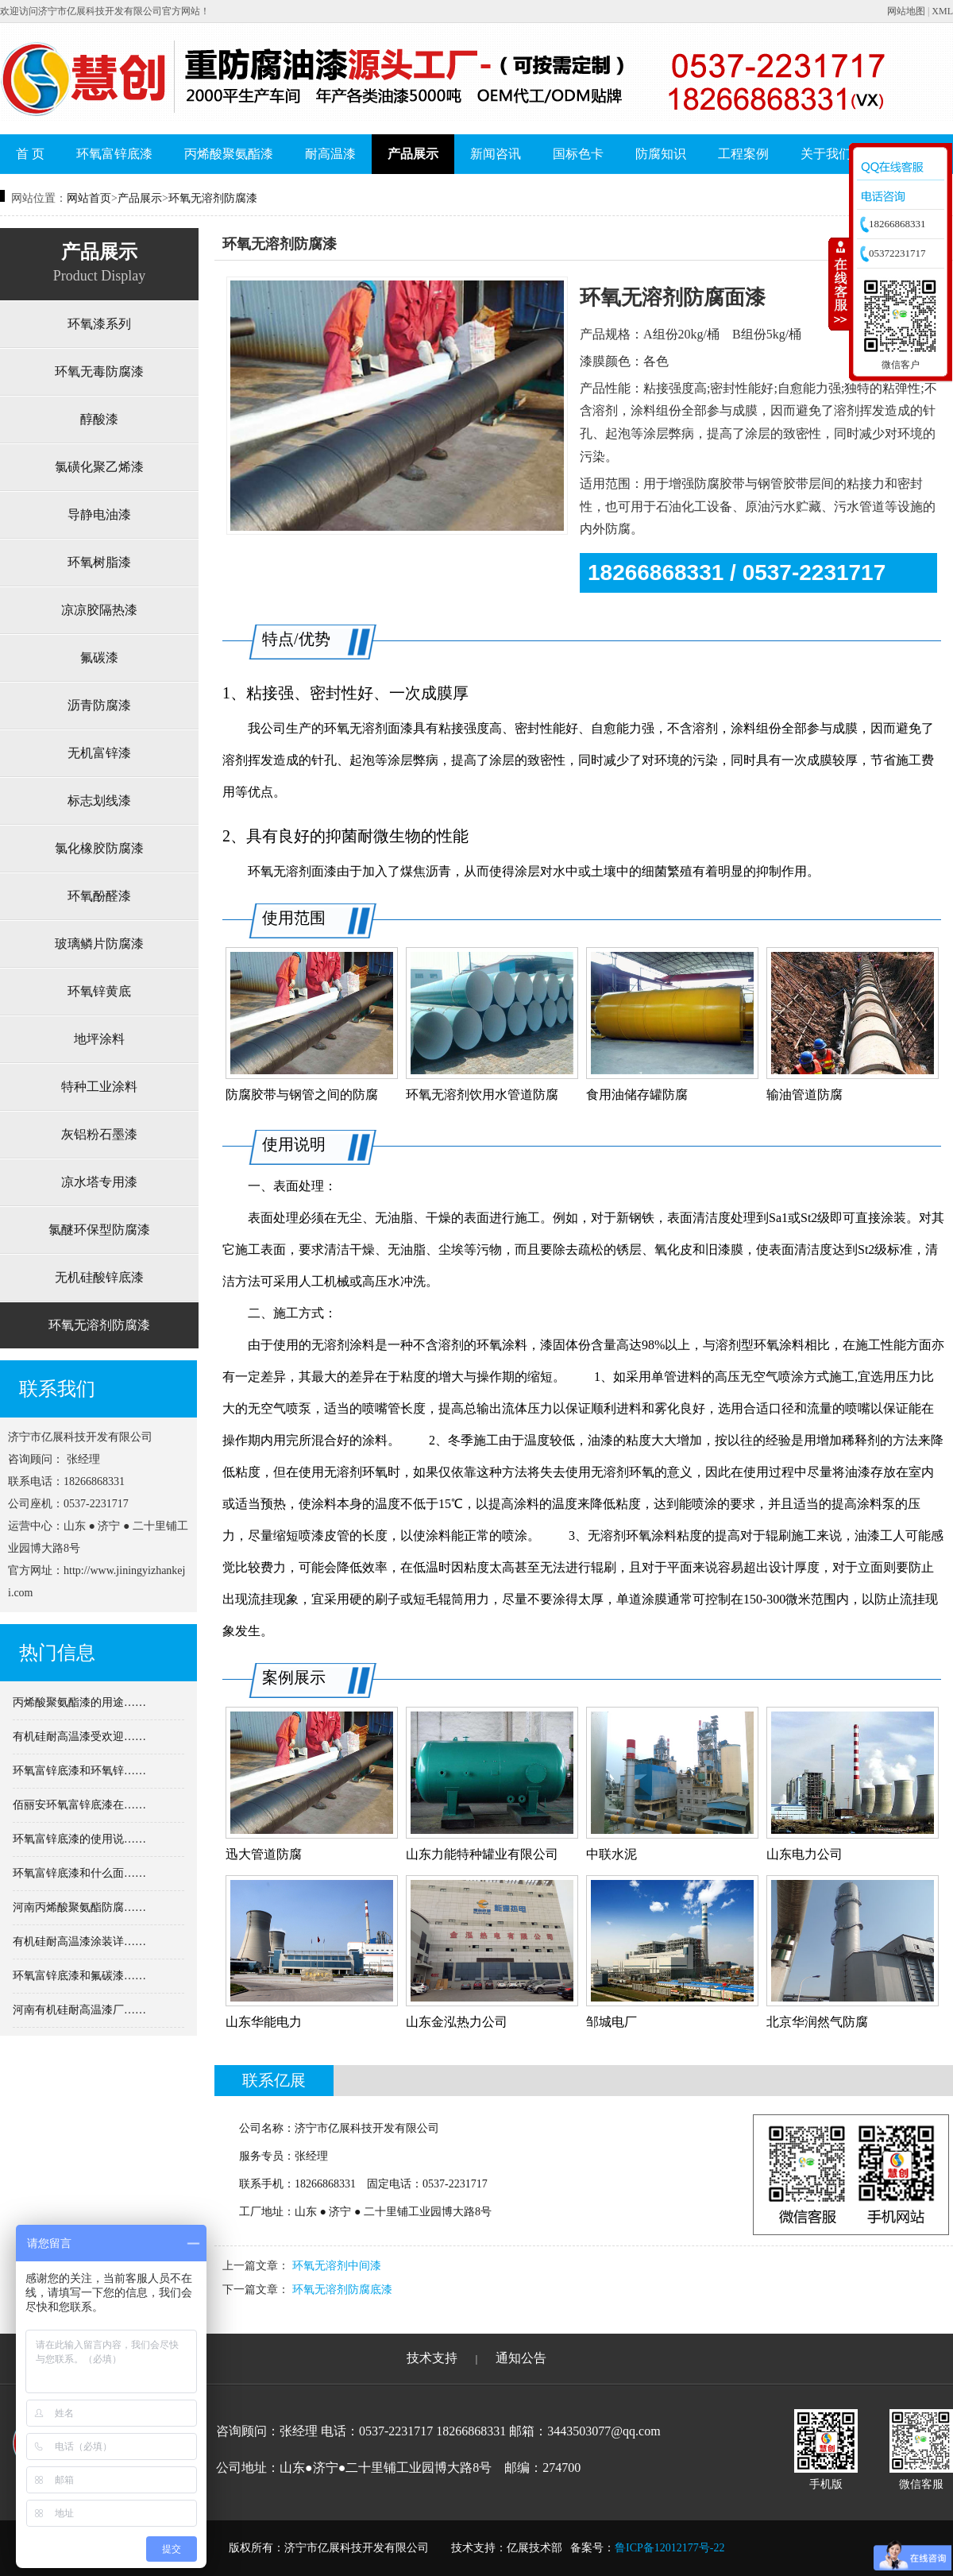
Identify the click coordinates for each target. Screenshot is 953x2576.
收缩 (839, 284)
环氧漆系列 (99, 324)
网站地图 (906, 11)
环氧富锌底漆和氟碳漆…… (79, 1976)
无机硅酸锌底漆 (99, 1277)
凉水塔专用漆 (99, 1182)
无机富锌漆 (99, 753)
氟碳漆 (99, 657)
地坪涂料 (99, 1039)
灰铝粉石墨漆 (99, 1134)
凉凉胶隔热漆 (99, 610)
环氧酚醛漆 (99, 896)
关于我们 (826, 154)
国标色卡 (578, 154)
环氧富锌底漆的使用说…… (79, 1839)
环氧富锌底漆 (114, 154)
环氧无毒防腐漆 (99, 371)
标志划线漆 (99, 800)
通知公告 (521, 2358)
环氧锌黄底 (99, 991)
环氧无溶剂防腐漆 (212, 198)
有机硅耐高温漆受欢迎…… (79, 1736)
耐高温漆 (330, 154)
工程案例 (743, 154)
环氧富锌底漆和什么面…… (79, 1873)
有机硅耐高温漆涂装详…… (79, 1941)
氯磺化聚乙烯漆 (99, 467)
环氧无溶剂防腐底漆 (342, 2290)
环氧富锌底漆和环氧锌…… (79, 1771)
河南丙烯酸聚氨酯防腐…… (79, 1907)
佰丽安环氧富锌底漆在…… (79, 1805)
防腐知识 (660, 154)
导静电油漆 (99, 514)
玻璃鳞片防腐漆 (99, 943)
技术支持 (432, 2358)
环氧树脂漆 (99, 562)
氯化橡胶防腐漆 (99, 848)
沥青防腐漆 (99, 705)
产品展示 (413, 154)
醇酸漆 (99, 419)
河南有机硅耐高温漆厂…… (79, 2010)
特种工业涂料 (99, 1086)
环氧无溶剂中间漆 (336, 2266)
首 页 (30, 154)
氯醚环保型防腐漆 (99, 1229)
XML (942, 11)
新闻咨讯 (495, 154)
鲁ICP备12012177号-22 (669, 2548)
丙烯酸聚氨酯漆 (228, 154)
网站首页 (89, 198)
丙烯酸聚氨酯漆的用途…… (79, 1702)
